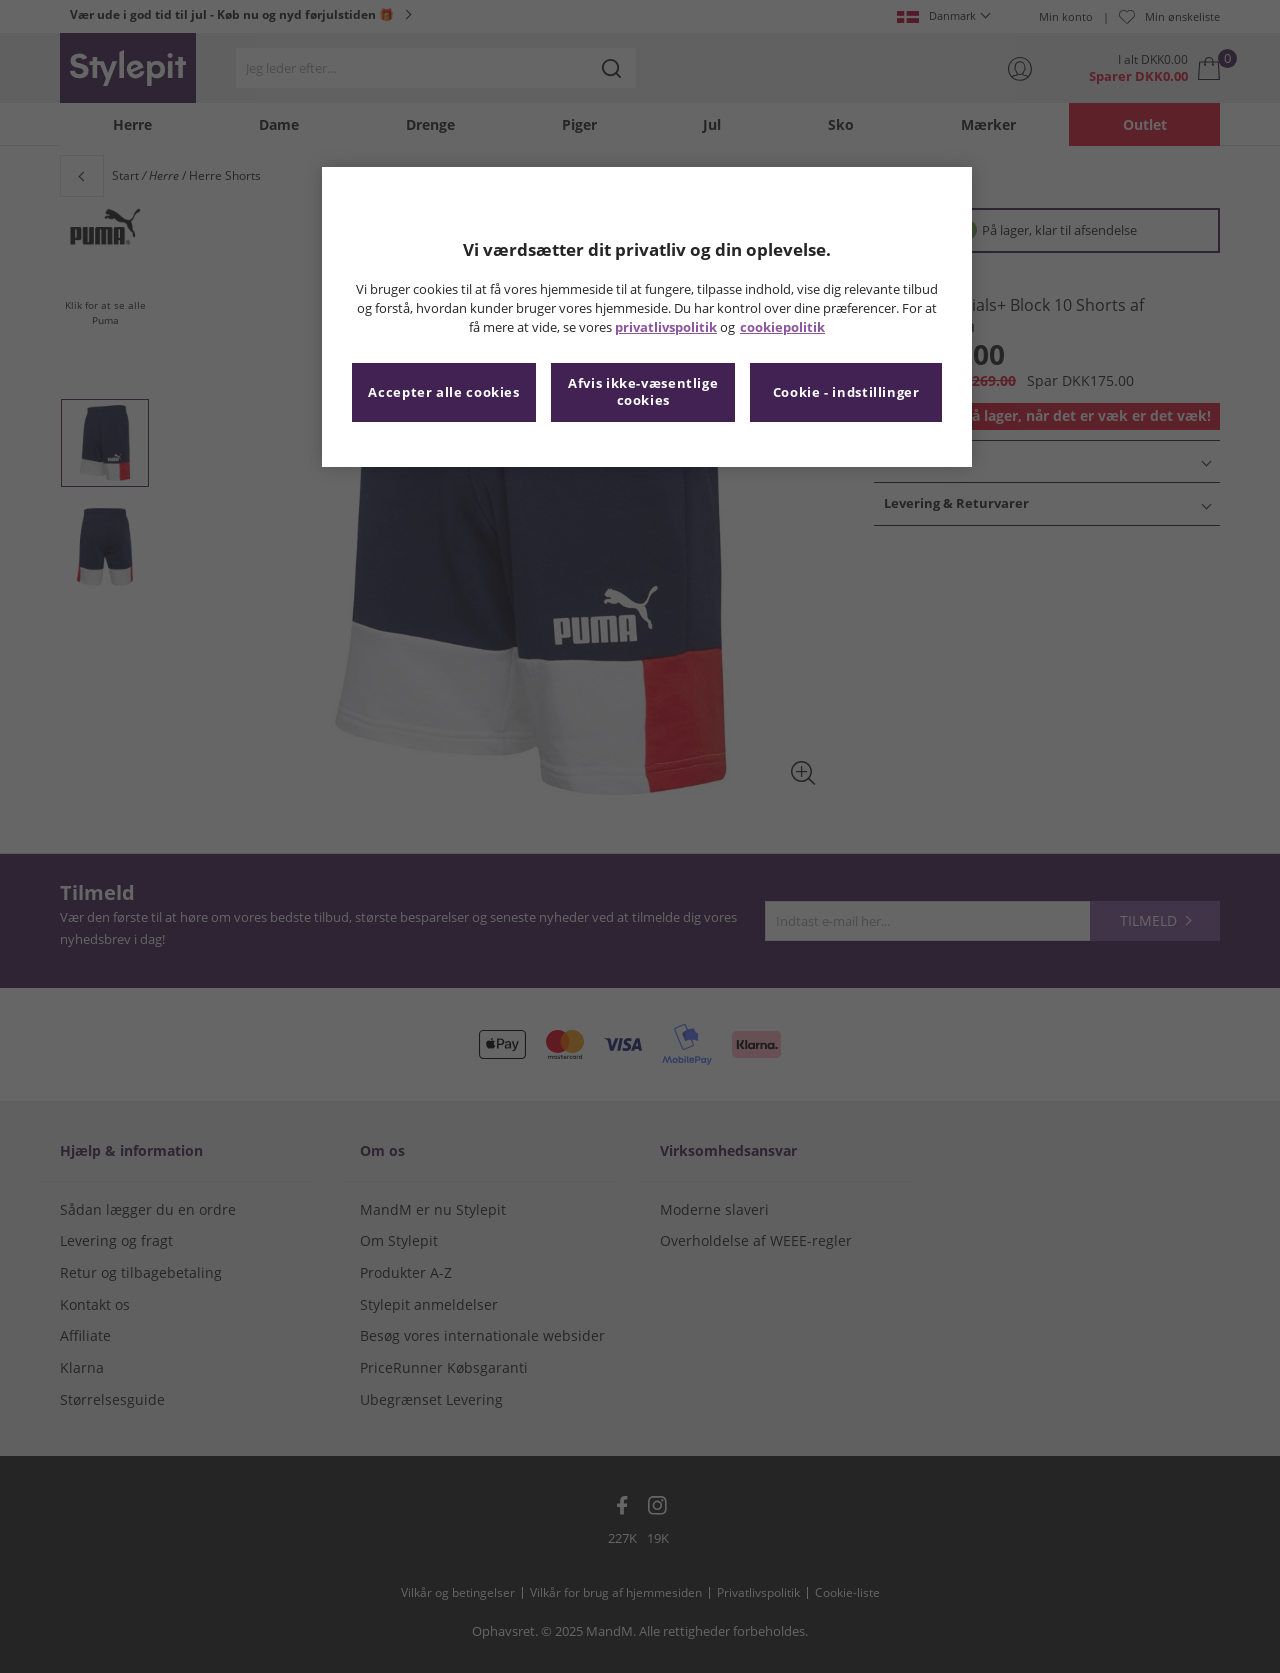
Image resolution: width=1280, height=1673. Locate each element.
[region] (647, 317)
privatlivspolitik (666, 327)
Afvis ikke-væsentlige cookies (643, 392)
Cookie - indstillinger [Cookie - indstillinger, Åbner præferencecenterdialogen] (846, 392)
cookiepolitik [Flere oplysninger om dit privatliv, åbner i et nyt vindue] (782, 327)
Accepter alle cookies (443, 392)
